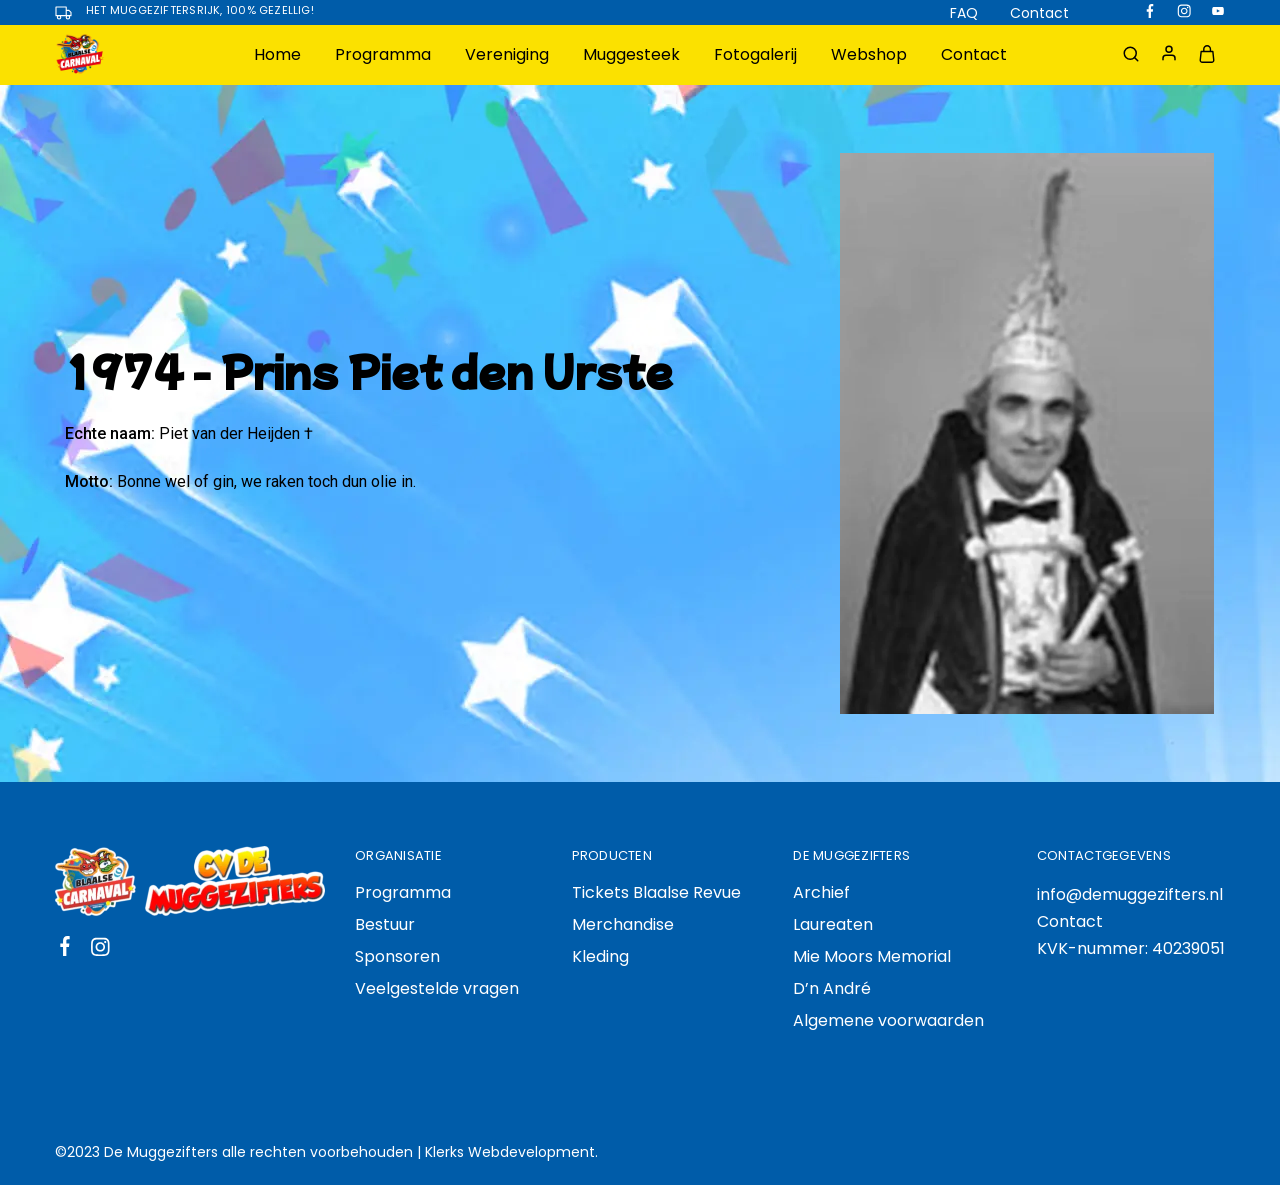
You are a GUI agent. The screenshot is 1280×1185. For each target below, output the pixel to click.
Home (277, 55)
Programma (403, 892)
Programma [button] (383, 55)
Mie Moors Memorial (872, 956)
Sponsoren (397, 956)
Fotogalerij (755, 55)
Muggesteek (631, 55)
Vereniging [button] (507, 55)
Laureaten (833, 924)
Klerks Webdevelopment (510, 1152)
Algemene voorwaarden (888, 1020)
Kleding (600, 956)
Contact (1039, 13)
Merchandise (623, 924)
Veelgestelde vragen (437, 988)
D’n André (832, 988)
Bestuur (385, 924)
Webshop (869, 55)
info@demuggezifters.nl (1130, 894)
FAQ (964, 13)
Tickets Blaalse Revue (656, 892)
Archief (821, 892)
